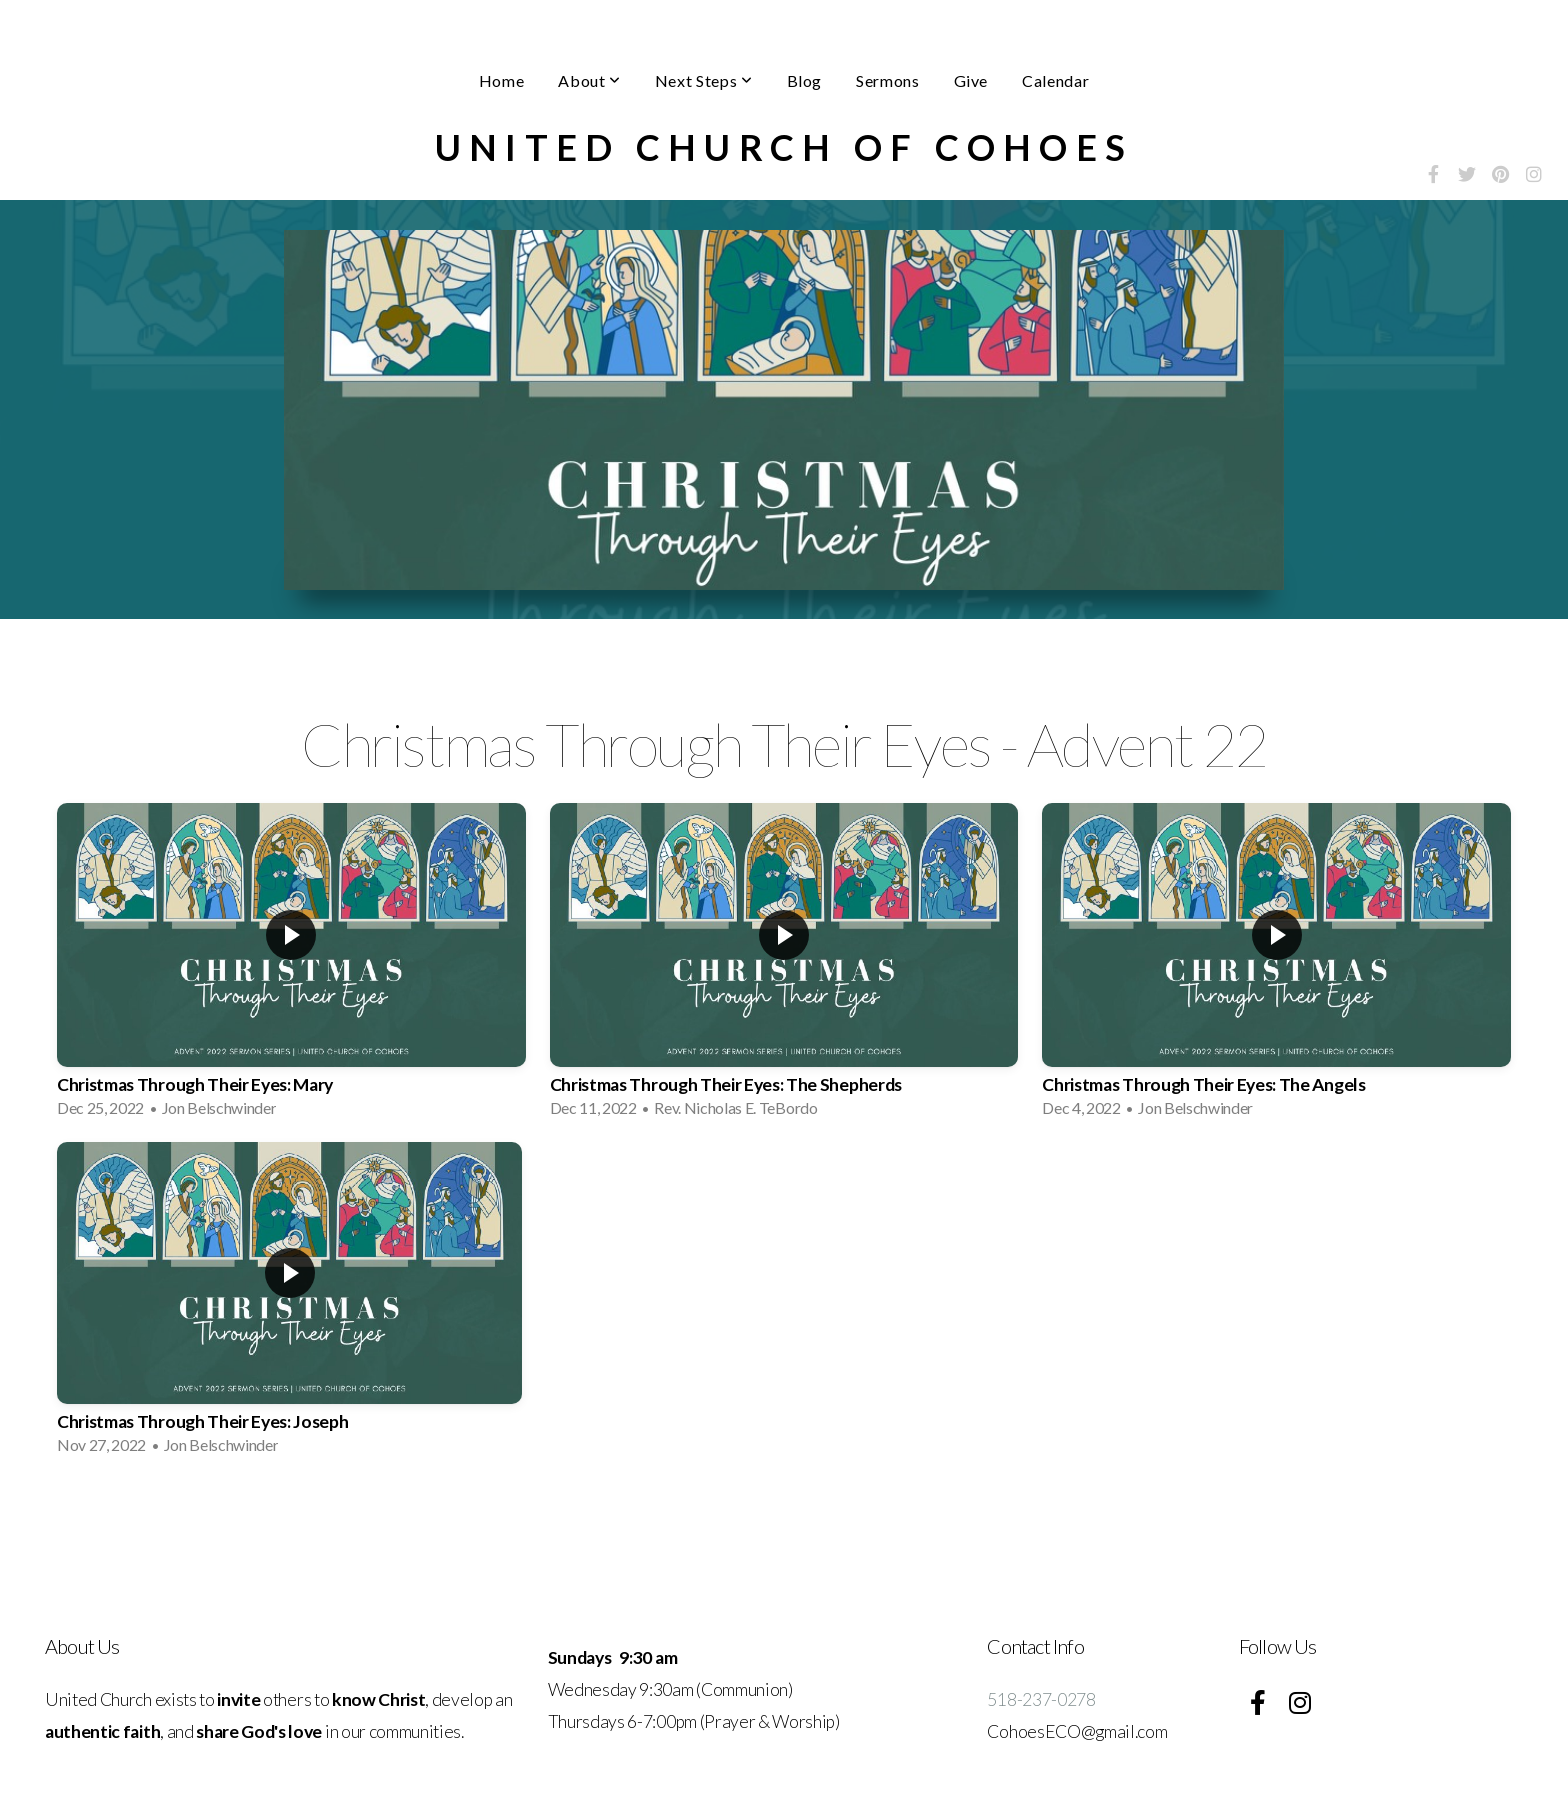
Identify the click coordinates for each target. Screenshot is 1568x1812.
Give (971, 80)
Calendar (1055, 80)
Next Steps (704, 80)
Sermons (887, 80)
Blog (805, 80)
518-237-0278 (1041, 1699)
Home (502, 80)
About (589, 80)
